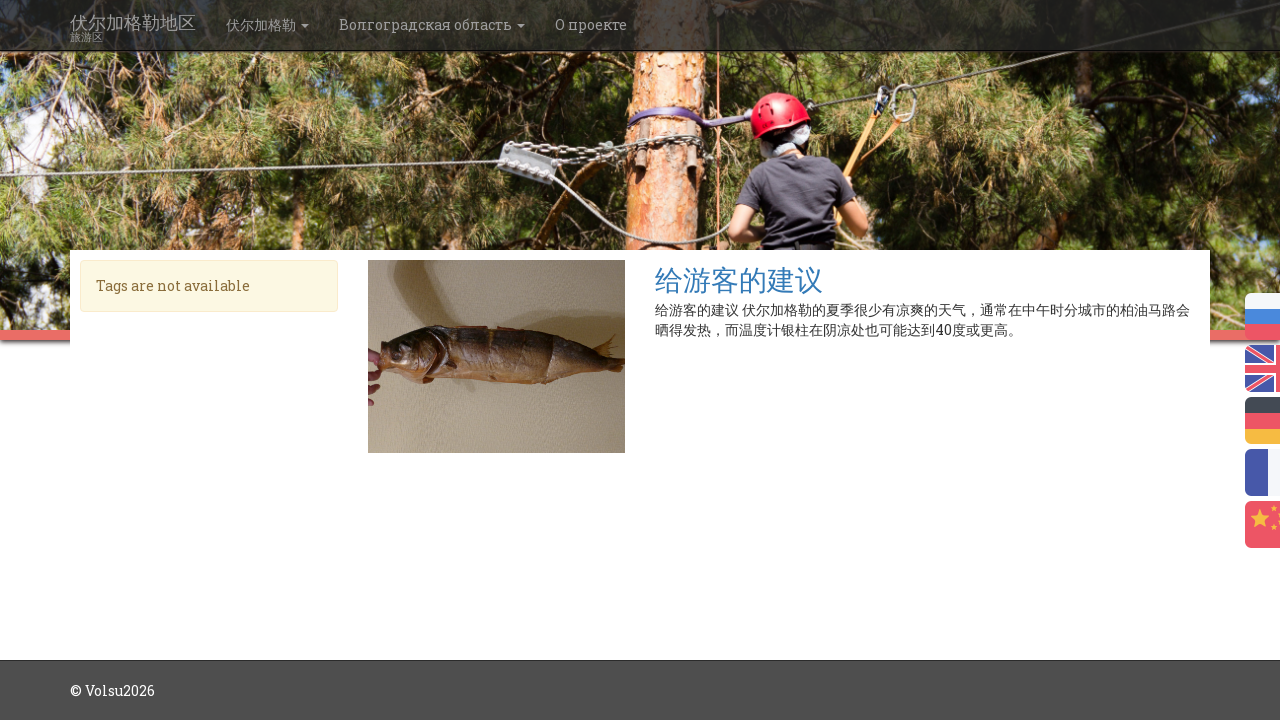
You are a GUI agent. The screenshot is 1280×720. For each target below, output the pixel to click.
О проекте (591, 24)
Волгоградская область (432, 24)
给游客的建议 (739, 279)
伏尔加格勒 (267, 24)
